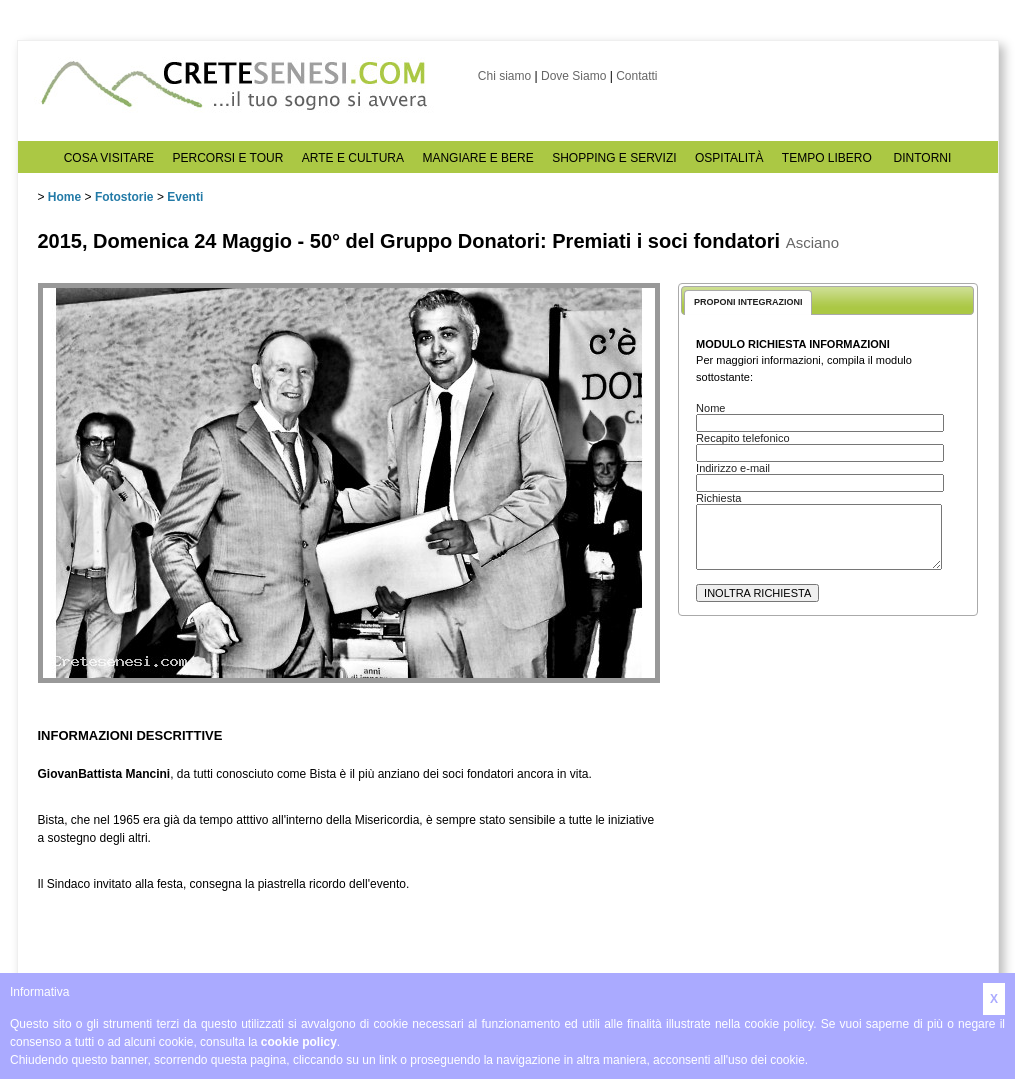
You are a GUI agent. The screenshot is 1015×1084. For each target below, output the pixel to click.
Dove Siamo (573, 76)
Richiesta (718, 498)
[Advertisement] (810, 831)
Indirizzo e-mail (733, 468)
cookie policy (299, 1042)
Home (64, 197)
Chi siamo (504, 76)
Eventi (185, 197)
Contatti (636, 76)
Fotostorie (124, 197)
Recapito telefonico (743, 438)
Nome (710, 408)
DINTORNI (923, 158)
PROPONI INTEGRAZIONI (748, 302)
